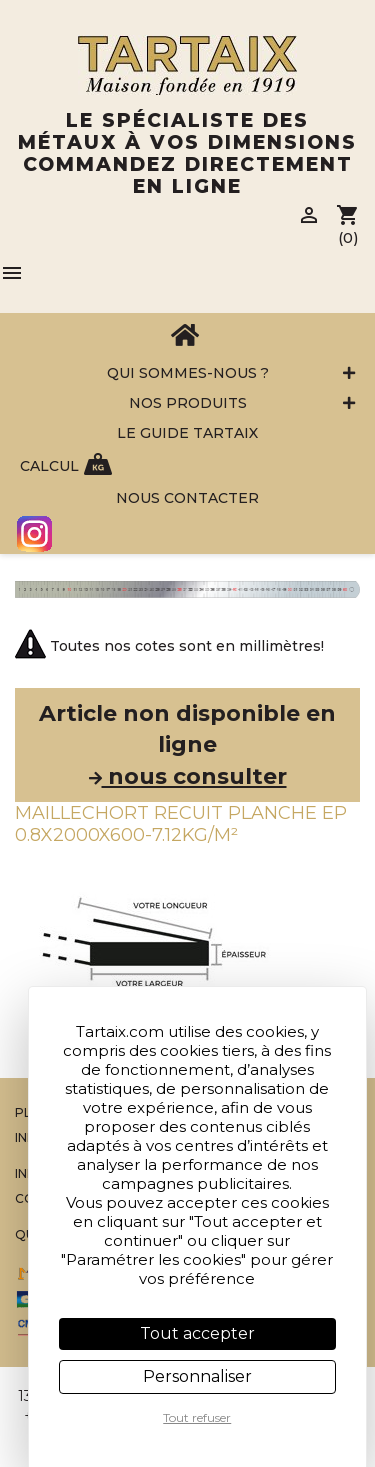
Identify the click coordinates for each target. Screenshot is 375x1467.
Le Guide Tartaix (187, 433)
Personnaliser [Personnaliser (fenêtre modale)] (197, 1376)
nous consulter (188, 776)
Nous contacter (187, 498)
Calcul (49, 466)
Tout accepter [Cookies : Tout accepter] (197, 1333)
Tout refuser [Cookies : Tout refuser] (197, 1417)
